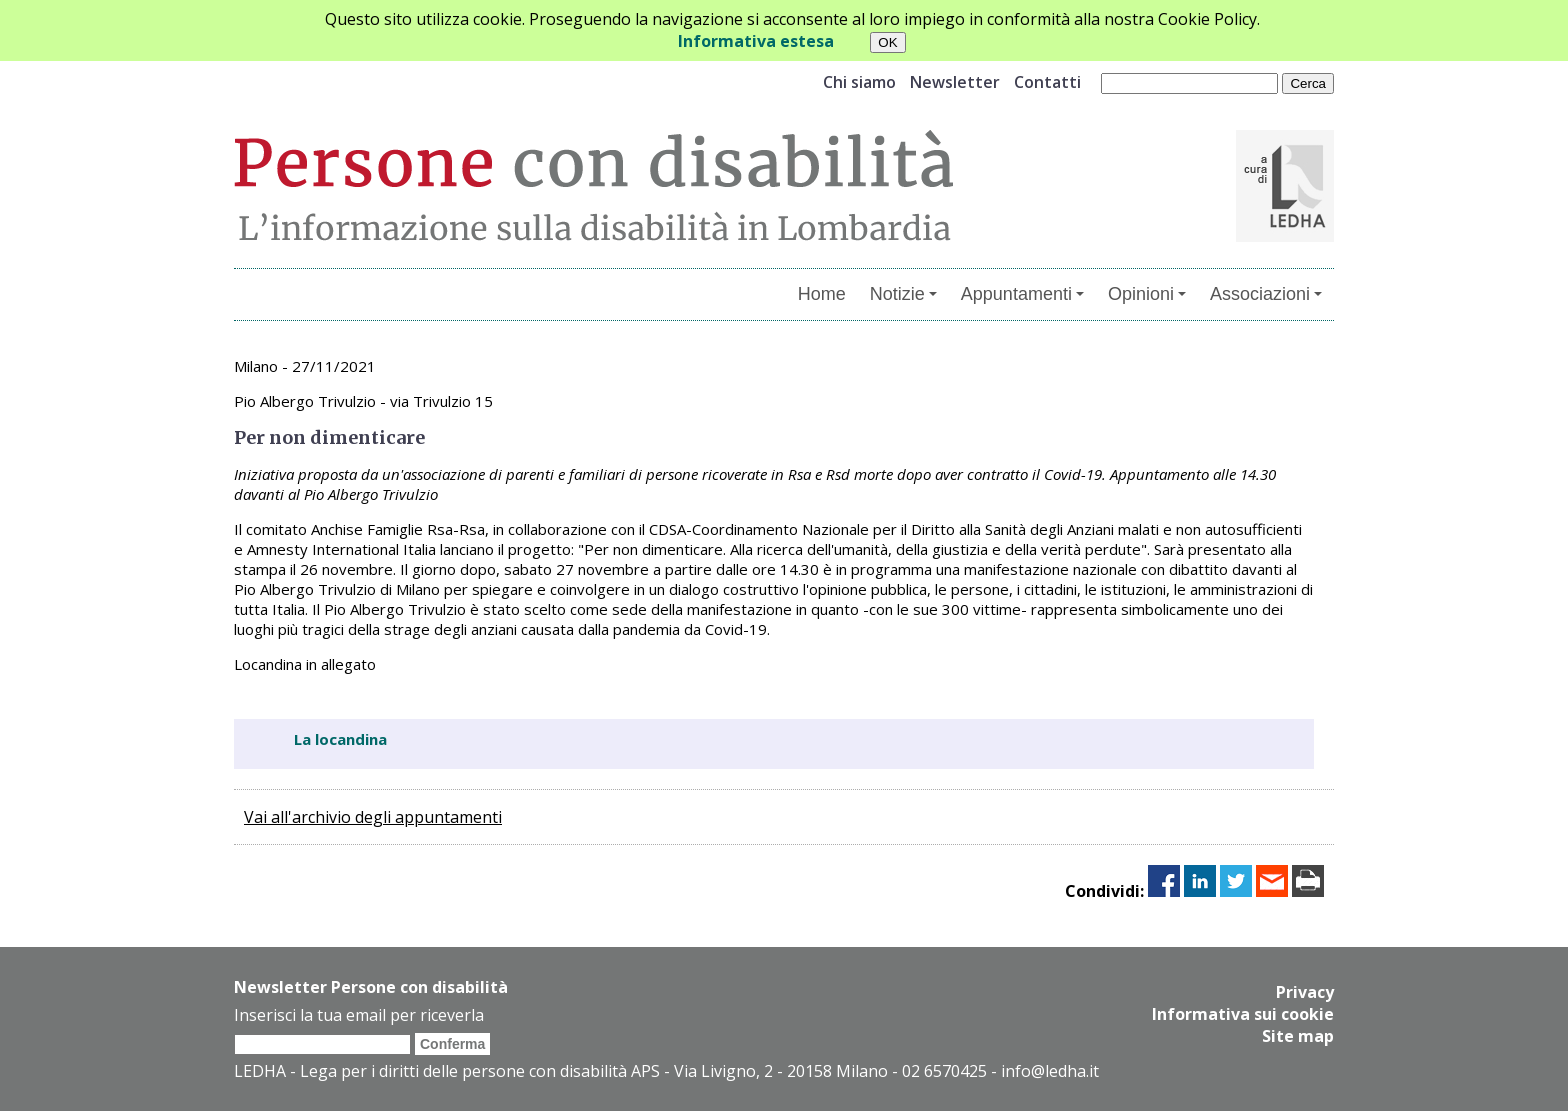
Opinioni (1147, 294)
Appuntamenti (1022, 294)
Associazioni (1266, 294)
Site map (1298, 1036)
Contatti (1047, 82)
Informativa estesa (756, 41)
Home (822, 294)
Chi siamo (859, 82)
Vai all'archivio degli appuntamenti (373, 817)
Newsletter (955, 82)
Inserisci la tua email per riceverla (359, 1015)
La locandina (340, 739)
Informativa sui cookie (1243, 1014)
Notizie (903, 294)
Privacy (1305, 992)
